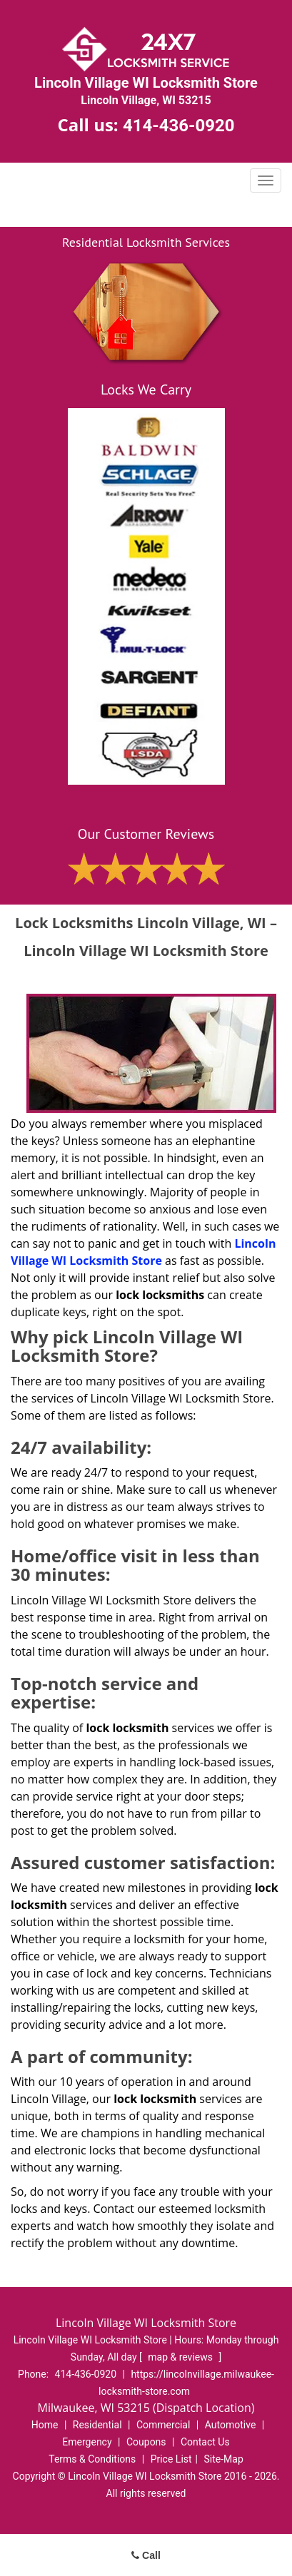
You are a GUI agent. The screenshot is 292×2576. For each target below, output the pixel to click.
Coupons (146, 2442)
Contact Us (205, 2442)
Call (146, 2555)
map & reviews (181, 2357)
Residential (97, 2424)
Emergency (86, 2442)
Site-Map (223, 2459)
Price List (171, 2459)
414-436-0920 (179, 126)
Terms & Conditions (92, 2459)
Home (45, 2424)
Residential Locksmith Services (146, 242)
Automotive (230, 2424)
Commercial (163, 2424)
